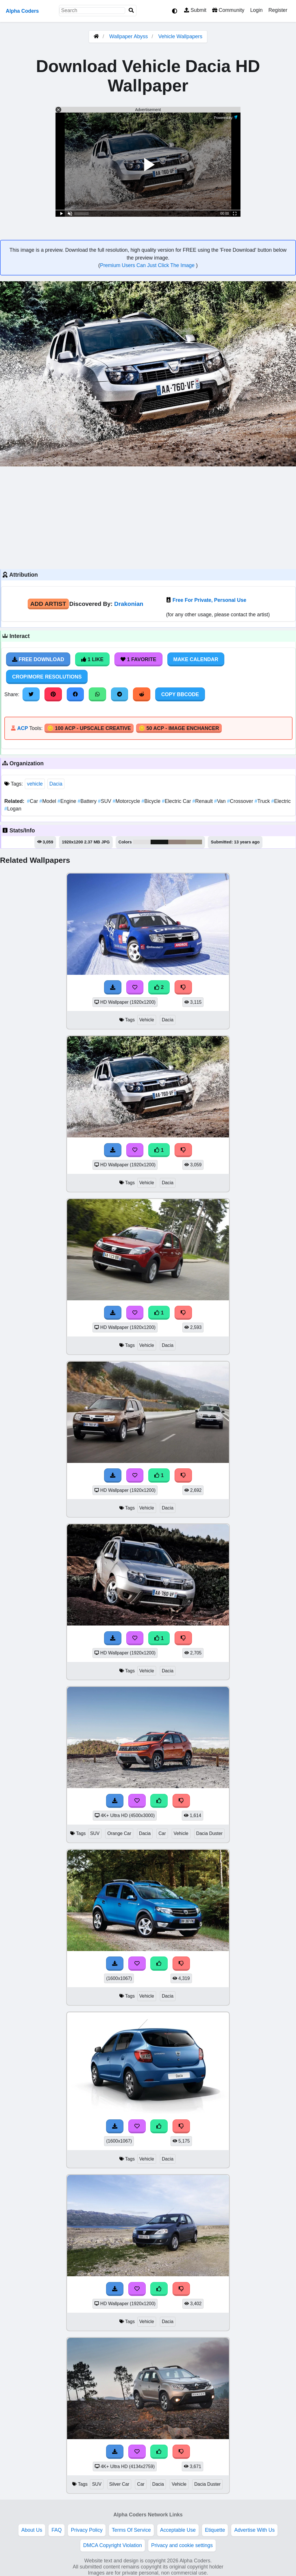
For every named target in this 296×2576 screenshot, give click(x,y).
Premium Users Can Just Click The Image (148, 265)
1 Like (92, 659)
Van (220, 801)
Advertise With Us (254, 2530)
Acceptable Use (178, 2530)
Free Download (38, 659)
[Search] (131, 10)
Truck (262, 801)
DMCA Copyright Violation (112, 2545)
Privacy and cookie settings (182, 2545)
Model (48, 801)
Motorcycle (127, 801)
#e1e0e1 (142, 842)
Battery (87, 801)
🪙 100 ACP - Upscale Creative (89, 728)
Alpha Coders (22, 11)
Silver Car (119, 2484)
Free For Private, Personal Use (209, 600)
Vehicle (146, 1019)
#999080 (194, 842)
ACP (22, 728)
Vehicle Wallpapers (180, 36)
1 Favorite (138, 659)
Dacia (55, 784)
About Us (31, 2530)
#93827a (177, 842)
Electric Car (177, 801)
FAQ (56, 2530)
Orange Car (119, 1833)
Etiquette (215, 2530)
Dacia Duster (209, 1833)
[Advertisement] (148, 517)
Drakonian (128, 603)
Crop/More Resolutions (47, 677)
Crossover (241, 801)
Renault (203, 801)
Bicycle (151, 801)
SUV (105, 801)
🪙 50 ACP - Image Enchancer (179, 728)
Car (33, 801)
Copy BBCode (180, 694)
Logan (12, 809)
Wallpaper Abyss (128, 36)
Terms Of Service (131, 2530)
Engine (67, 801)
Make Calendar (195, 659)
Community (228, 10)
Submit (195, 10)
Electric (281, 801)
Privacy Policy (87, 2530)
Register (277, 10)
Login (256, 10)
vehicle (35, 784)
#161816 (159, 842)
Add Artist (48, 603)
